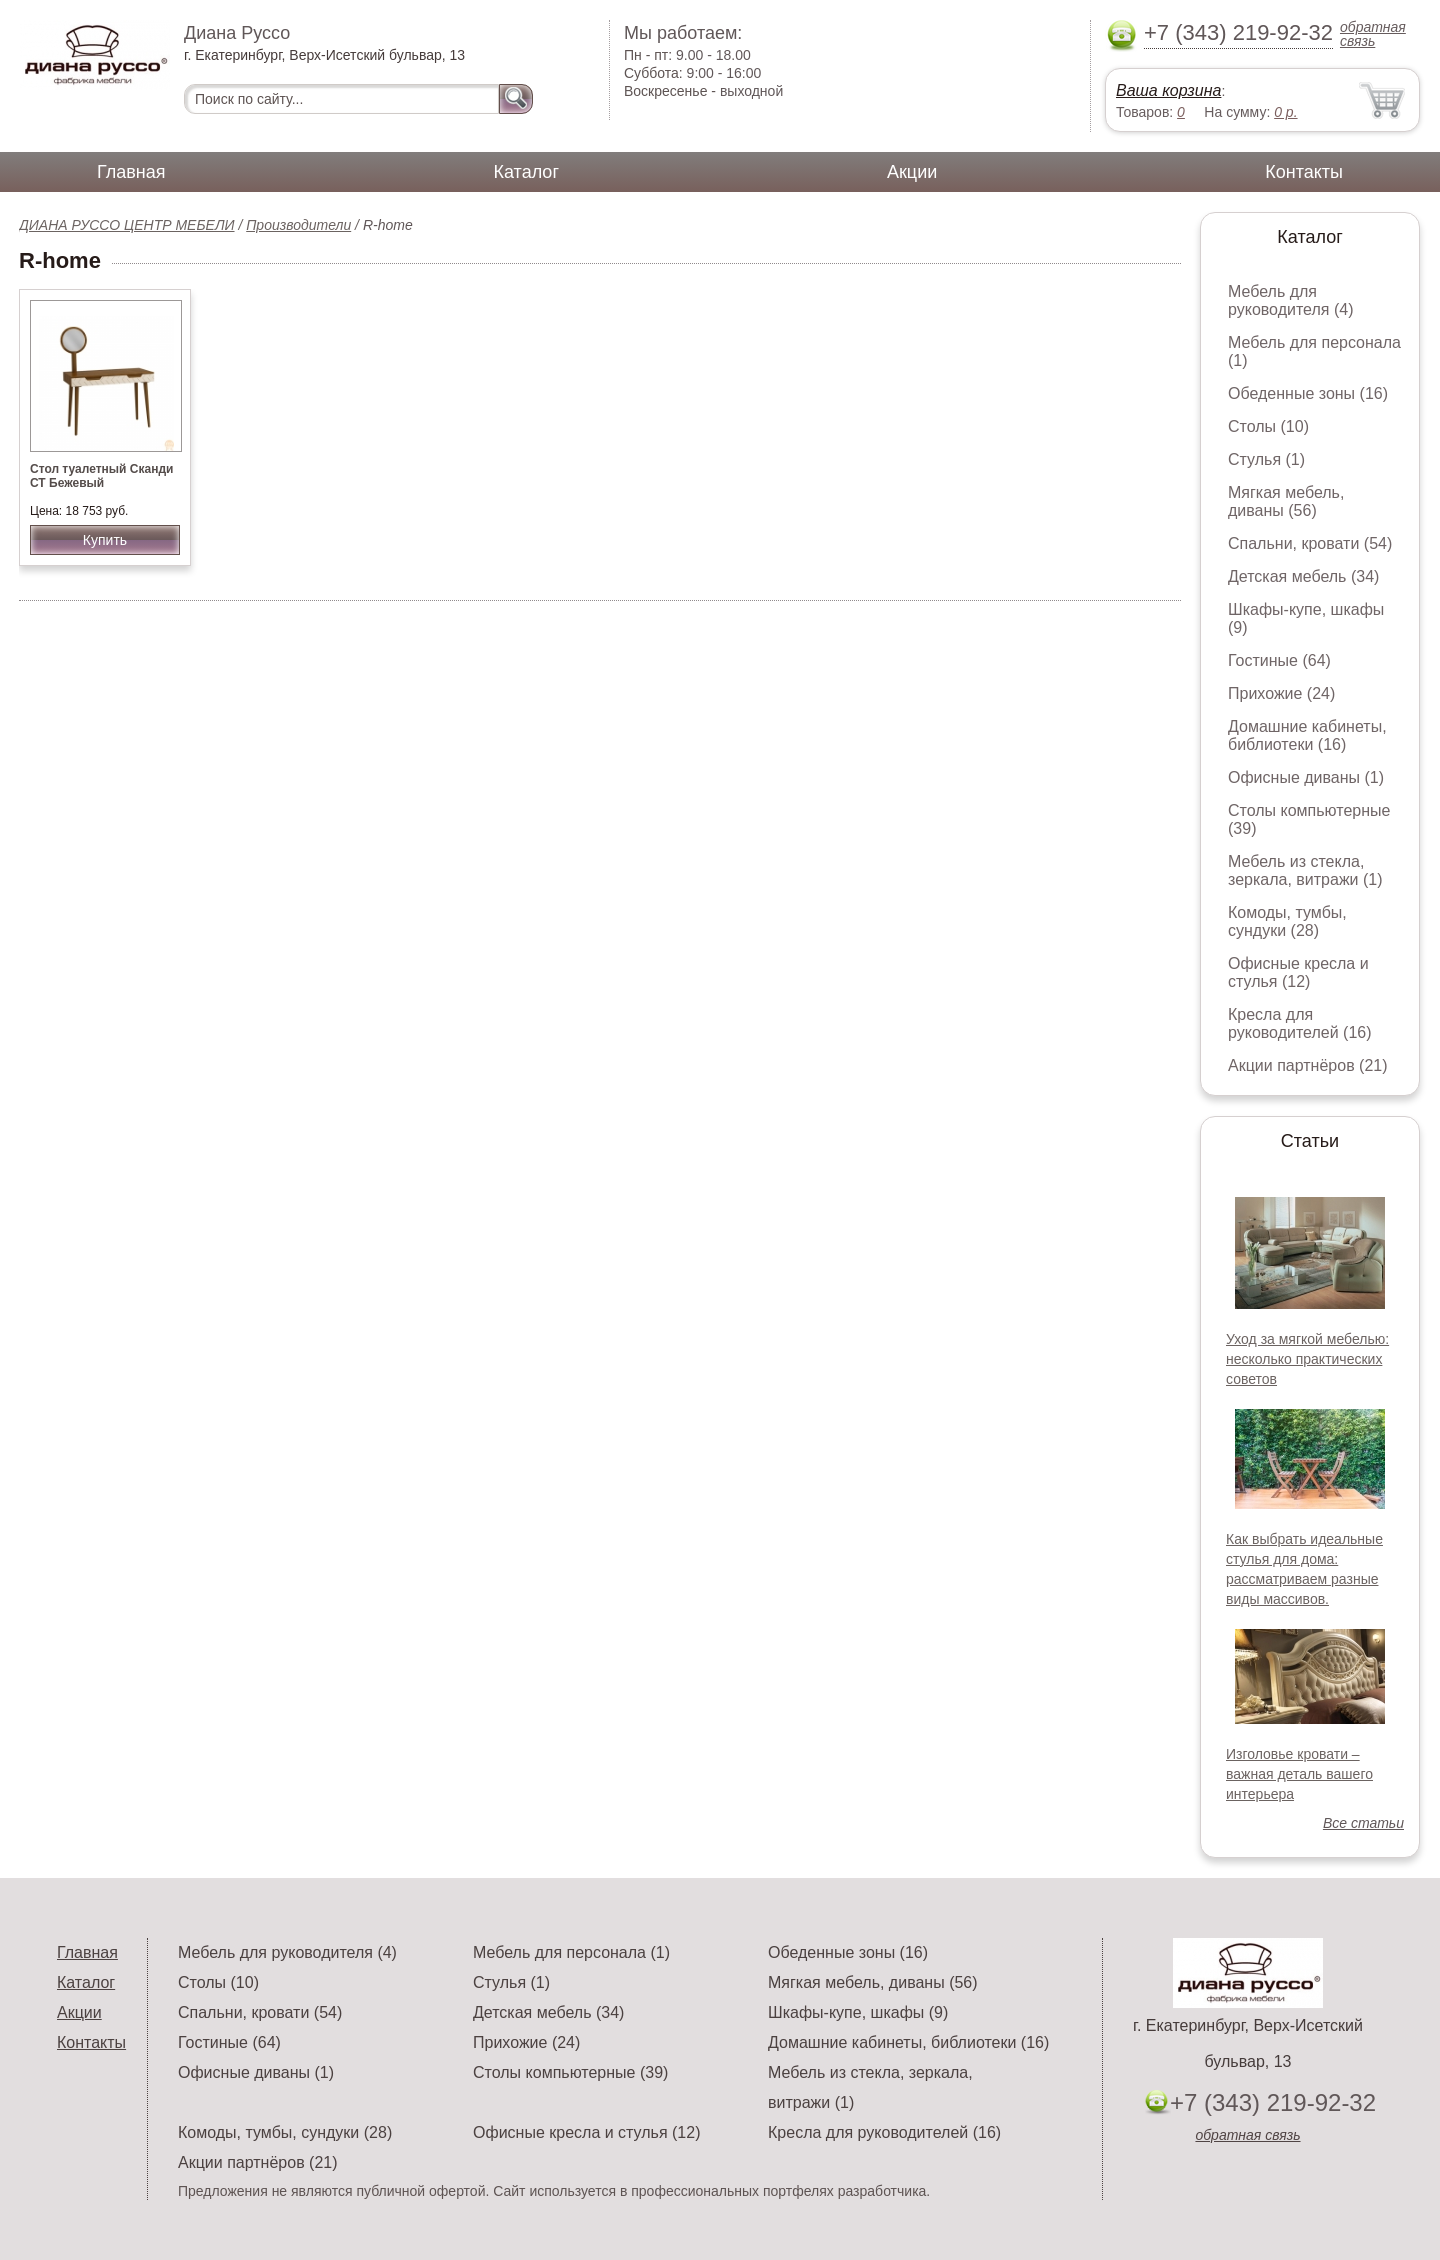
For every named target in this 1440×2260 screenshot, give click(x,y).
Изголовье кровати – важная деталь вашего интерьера (1299, 1774)
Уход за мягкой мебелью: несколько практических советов (1307, 1359)
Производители (298, 225)
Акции (912, 172)
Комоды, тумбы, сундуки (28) (1287, 921)
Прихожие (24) (1281, 693)
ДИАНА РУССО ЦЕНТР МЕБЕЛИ (127, 225)
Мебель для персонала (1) (571, 1952)
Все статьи (1363, 1823)
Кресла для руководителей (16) (1300, 1023)
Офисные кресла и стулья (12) (1298, 972)
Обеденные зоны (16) (1308, 393)
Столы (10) (1268, 426)
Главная (131, 172)
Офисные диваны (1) (1306, 777)
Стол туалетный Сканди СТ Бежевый (101, 476)
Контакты (1304, 172)
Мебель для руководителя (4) (1290, 300)
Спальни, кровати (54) (1310, 543)
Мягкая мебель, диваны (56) (1286, 501)
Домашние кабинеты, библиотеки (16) (1307, 735)
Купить (105, 540)
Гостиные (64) (1279, 660)
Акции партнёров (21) (1308, 1065)
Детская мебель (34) (1303, 576)
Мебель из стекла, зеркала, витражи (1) (1305, 870)
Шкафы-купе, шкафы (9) (858, 2012)
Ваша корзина (1168, 90)
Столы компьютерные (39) (570, 2072)
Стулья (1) (1266, 459)
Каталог (526, 172)
